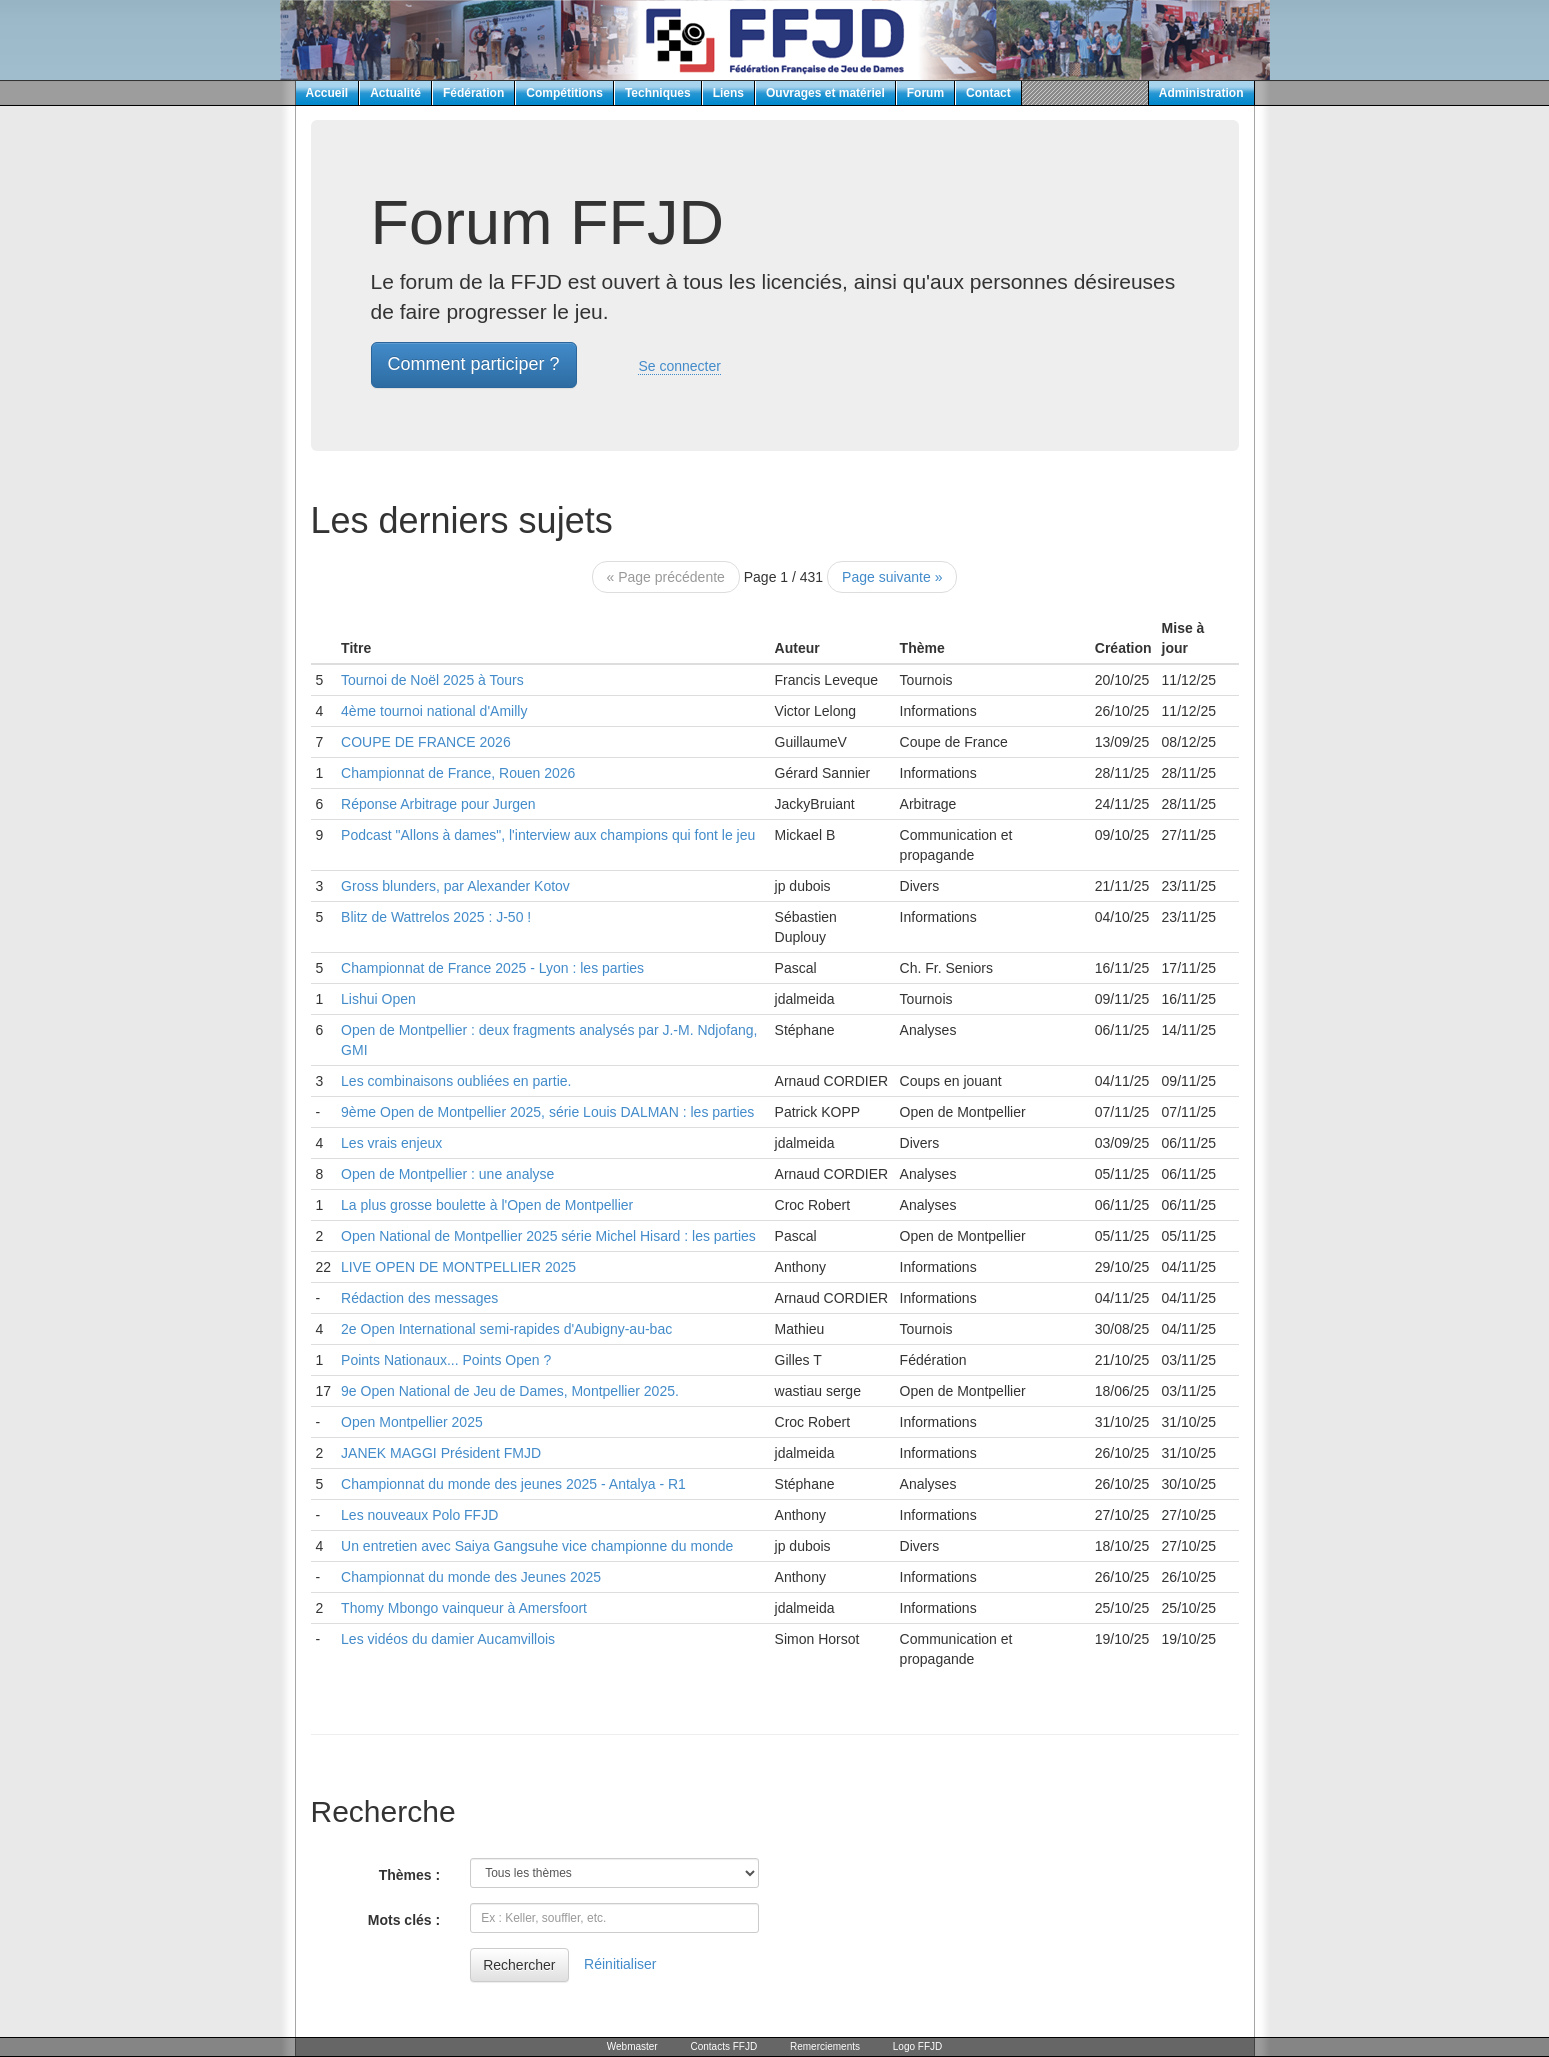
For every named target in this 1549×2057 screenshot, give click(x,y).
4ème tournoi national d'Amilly (434, 711)
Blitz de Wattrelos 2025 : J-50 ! (436, 917)
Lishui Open (378, 999)
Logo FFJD (917, 2046)
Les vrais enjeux (391, 1143)
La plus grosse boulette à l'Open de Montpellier (487, 1205)
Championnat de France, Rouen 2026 (458, 773)
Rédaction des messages (419, 1298)
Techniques (658, 93)
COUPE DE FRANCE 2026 (426, 742)
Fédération (473, 93)
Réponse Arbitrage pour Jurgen (438, 804)
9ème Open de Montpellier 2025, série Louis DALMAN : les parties (547, 1112)
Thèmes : (409, 1875)
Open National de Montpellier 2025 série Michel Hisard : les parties (548, 1236)
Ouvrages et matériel (825, 93)
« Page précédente (666, 577)
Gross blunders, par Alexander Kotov (455, 886)
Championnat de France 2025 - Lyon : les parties (492, 968)
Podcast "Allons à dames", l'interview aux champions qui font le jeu (548, 835)
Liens (728, 93)
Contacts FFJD (723, 2046)
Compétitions (564, 93)
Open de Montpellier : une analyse (447, 1174)
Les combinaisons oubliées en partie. (456, 1081)
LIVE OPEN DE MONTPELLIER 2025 (458, 1267)
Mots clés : (404, 1920)
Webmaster (632, 2046)
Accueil (327, 93)
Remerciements (825, 2046)
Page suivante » (892, 577)
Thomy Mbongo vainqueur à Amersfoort (464, 1608)
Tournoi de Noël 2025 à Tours (432, 680)
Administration (1201, 93)
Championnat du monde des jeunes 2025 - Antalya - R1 (513, 1484)
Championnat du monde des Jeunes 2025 (471, 1577)
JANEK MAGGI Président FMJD (441, 1453)
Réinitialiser (620, 1964)
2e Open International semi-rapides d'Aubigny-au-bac (506, 1329)
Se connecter (679, 366)
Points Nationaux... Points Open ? (446, 1360)
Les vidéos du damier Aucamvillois (448, 1639)
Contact (988, 93)
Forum (925, 93)
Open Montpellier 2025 (412, 1422)
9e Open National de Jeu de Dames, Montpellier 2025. (510, 1391)
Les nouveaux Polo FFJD (419, 1515)
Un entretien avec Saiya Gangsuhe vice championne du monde (537, 1546)
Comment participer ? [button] (474, 364)
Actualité (395, 93)
